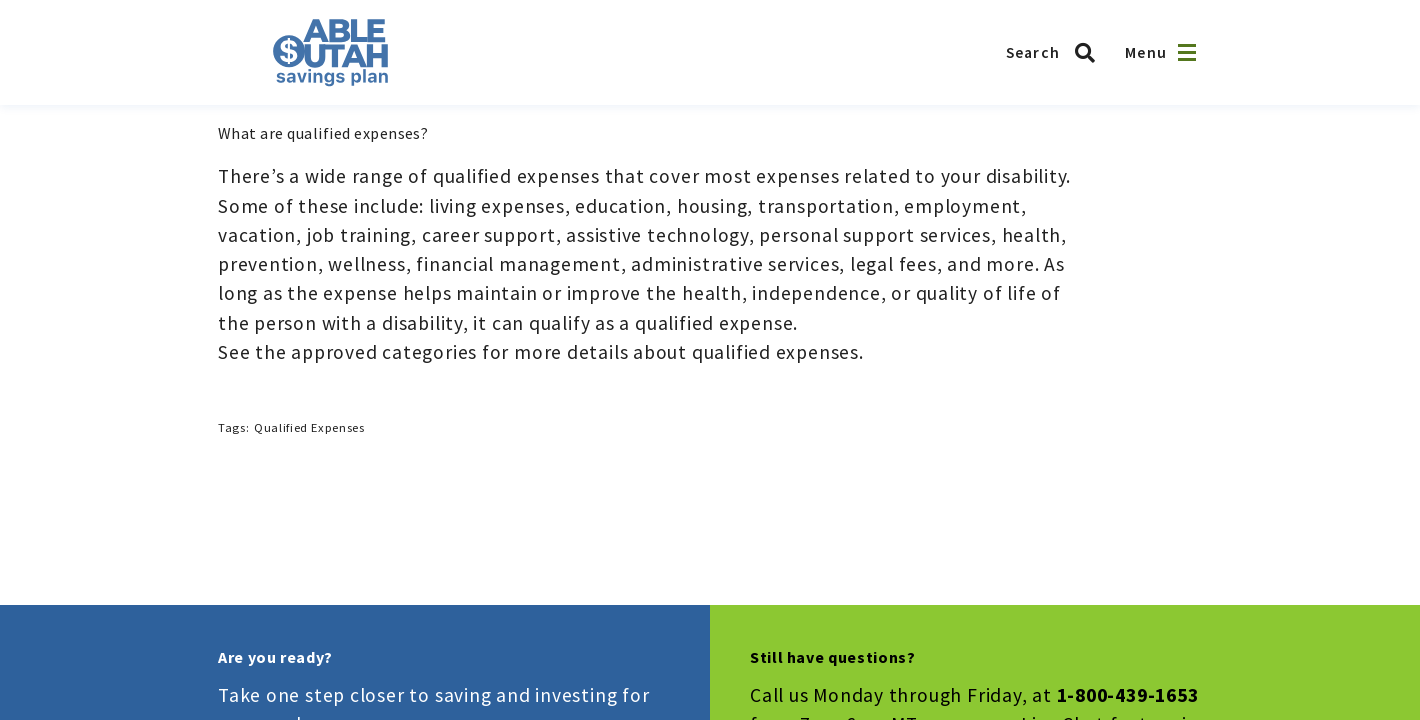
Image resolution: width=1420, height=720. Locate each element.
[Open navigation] (1187, 52)
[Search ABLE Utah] (1056, 53)
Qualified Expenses (309, 427)
